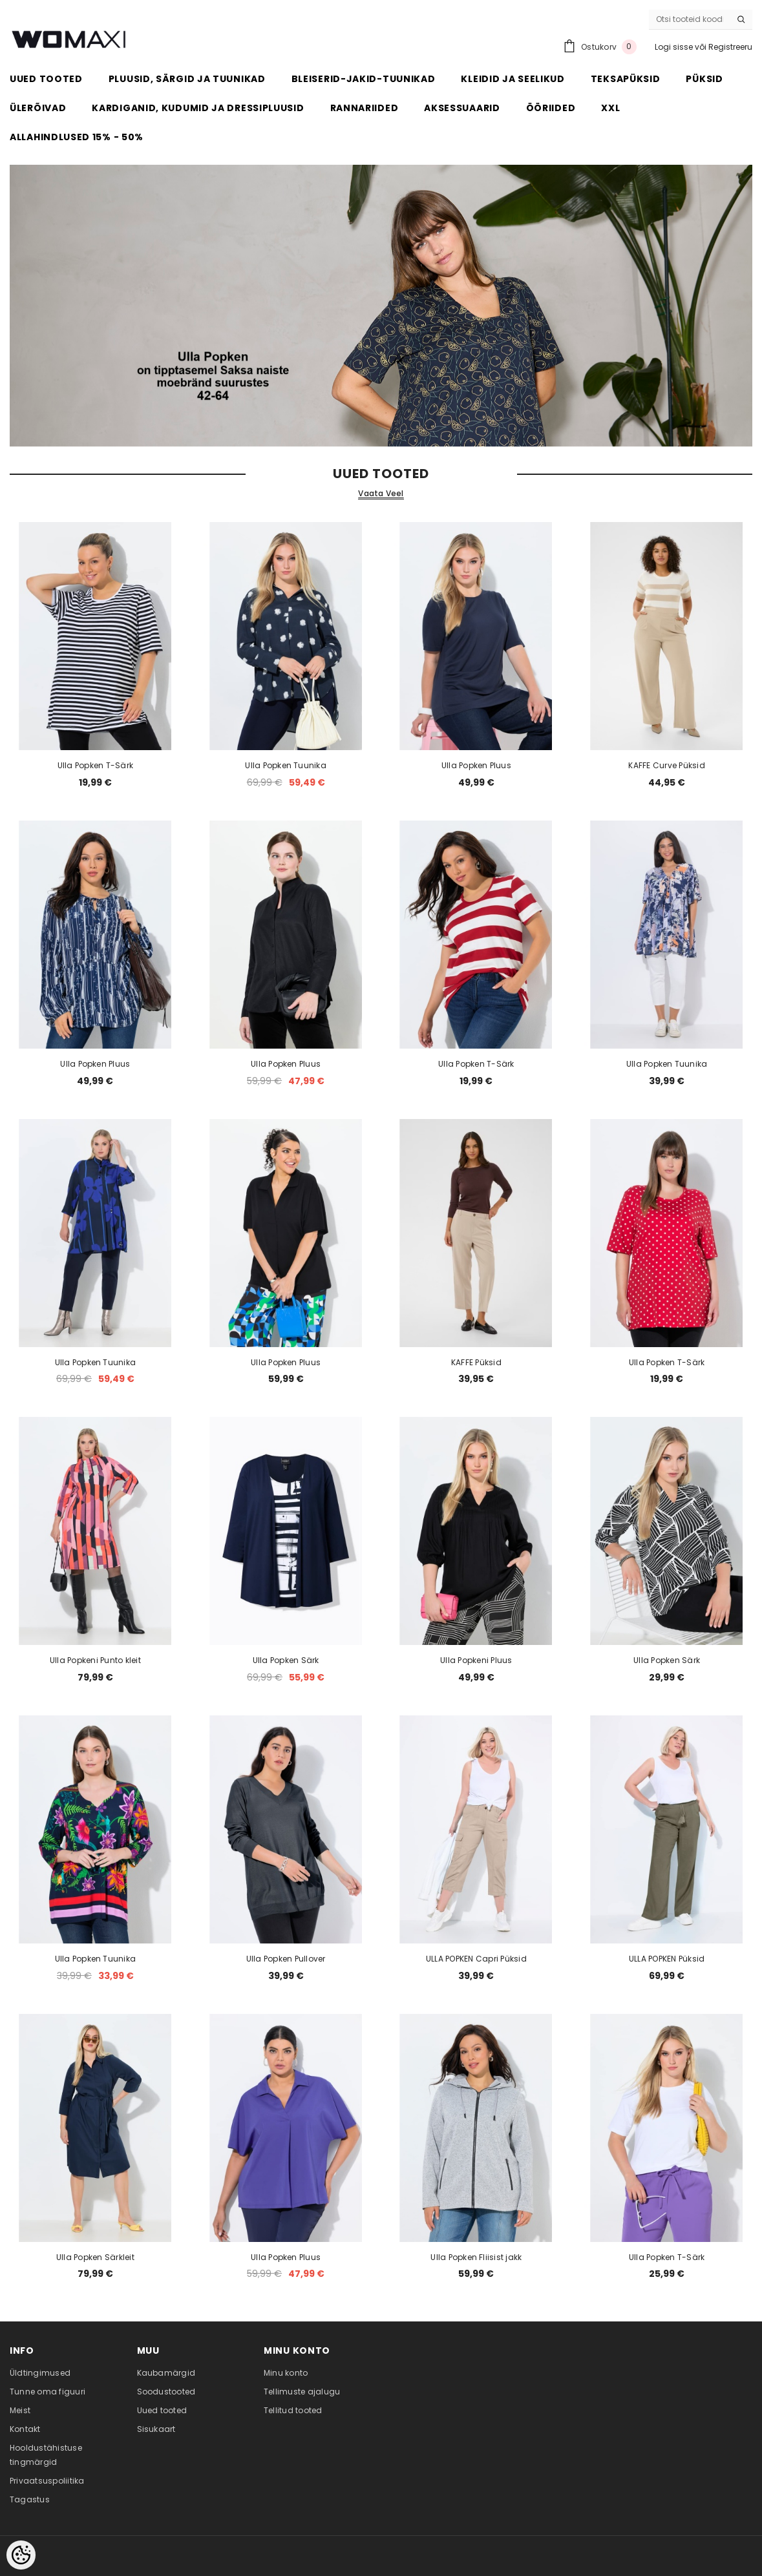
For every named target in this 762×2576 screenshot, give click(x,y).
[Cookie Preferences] (21, 2555)
